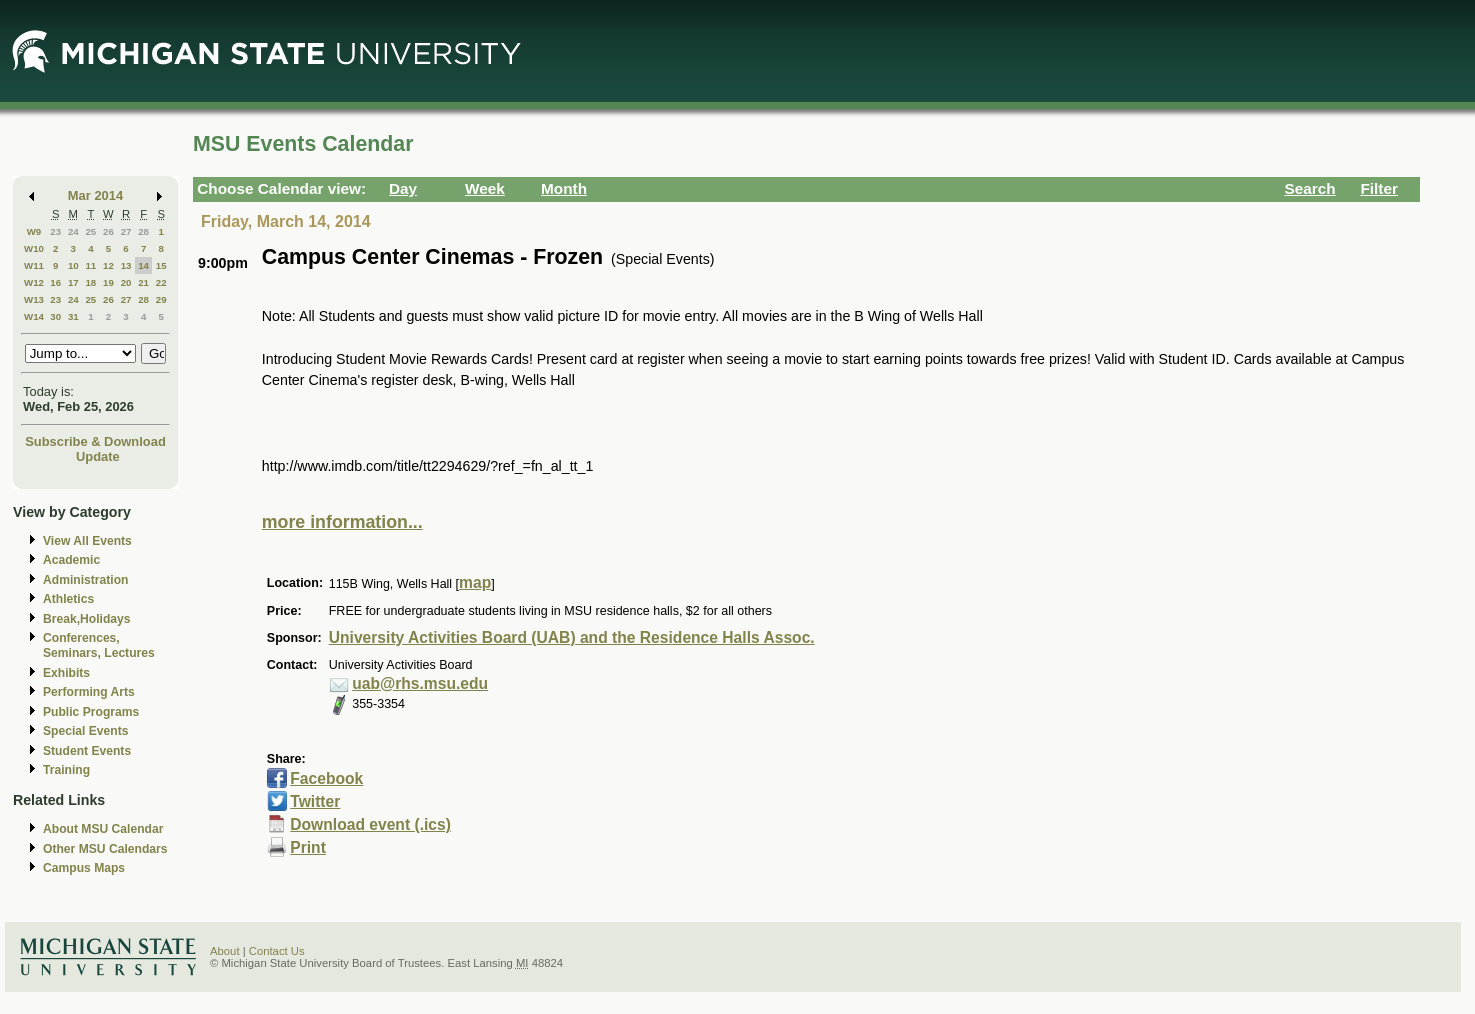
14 (143, 265)
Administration (85, 580)
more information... (342, 522)
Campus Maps (84, 868)
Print (308, 847)
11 (90, 265)
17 (73, 282)
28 (143, 231)
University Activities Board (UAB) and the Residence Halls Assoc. (572, 637)
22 (161, 282)
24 (73, 231)
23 (55, 231)
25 (90, 231)
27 (126, 231)
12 (108, 265)
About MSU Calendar (103, 829)
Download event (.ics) (370, 824)
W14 (34, 316)
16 (55, 282)
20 (126, 282)
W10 (34, 248)
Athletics (68, 599)
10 (73, 265)
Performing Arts (89, 692)
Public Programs (91, 712)
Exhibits (66, 673)
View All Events (87, 541)
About (225, 951)
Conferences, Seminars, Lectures (99, 645)
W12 (34, 282)
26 (108, 231)
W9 (34, 231)
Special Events (85, 731)
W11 (34, 265)
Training (66, 770)
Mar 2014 (95, 195)
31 (73, 316)
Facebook (326, 778)
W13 (34, 299)
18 (90, 282)
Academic (71, 560)
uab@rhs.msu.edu (420, 683)
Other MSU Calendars (105, 849)
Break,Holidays (87, 619)
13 (126, 265)
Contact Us (277, 951)
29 (161, 299)
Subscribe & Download (95, 441)
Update (98, 456)
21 (143, 282)
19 (108, 282)
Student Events (87, 751)
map (475, 582)
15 (161, 265)
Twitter (315, 801)
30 (55, 316)
